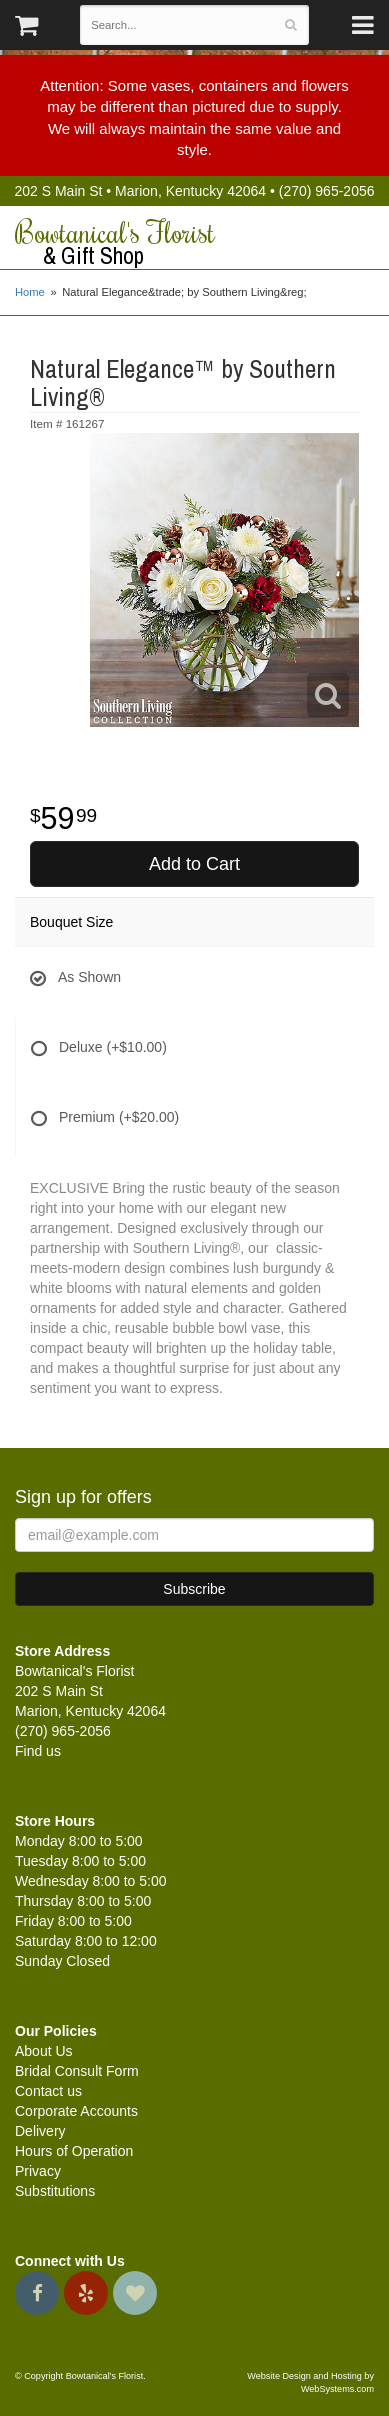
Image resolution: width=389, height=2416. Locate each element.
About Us (44, 2051)
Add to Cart (194, 864)
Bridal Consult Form (77, 2071)
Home (30, 292)
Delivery (40, 2131)
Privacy (38, 2171)
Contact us (48, 2091)
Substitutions (55, 2191)
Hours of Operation (74, 2151)
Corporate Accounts (76, 2111)
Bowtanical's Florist (194, 243)
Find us (38, 1751)
